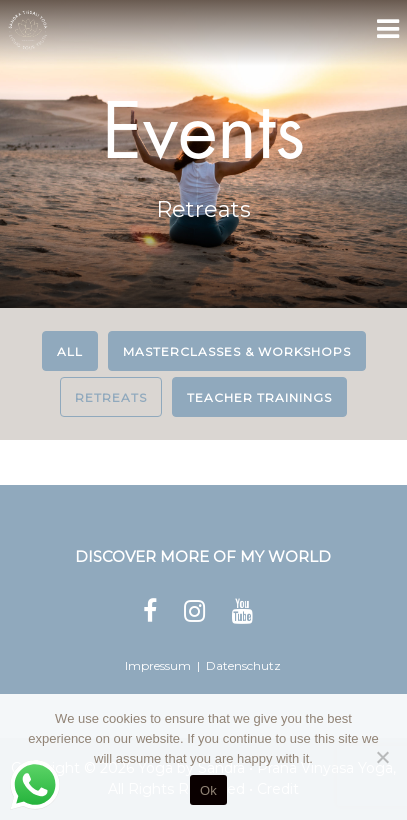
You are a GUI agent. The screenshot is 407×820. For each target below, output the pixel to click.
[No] (382, 757)
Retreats (111, 397)
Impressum (158, 665)
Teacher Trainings (259, 397)
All (70, 351)
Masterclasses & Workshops (237, 351)
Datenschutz (243, 665)
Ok (208, 790)
